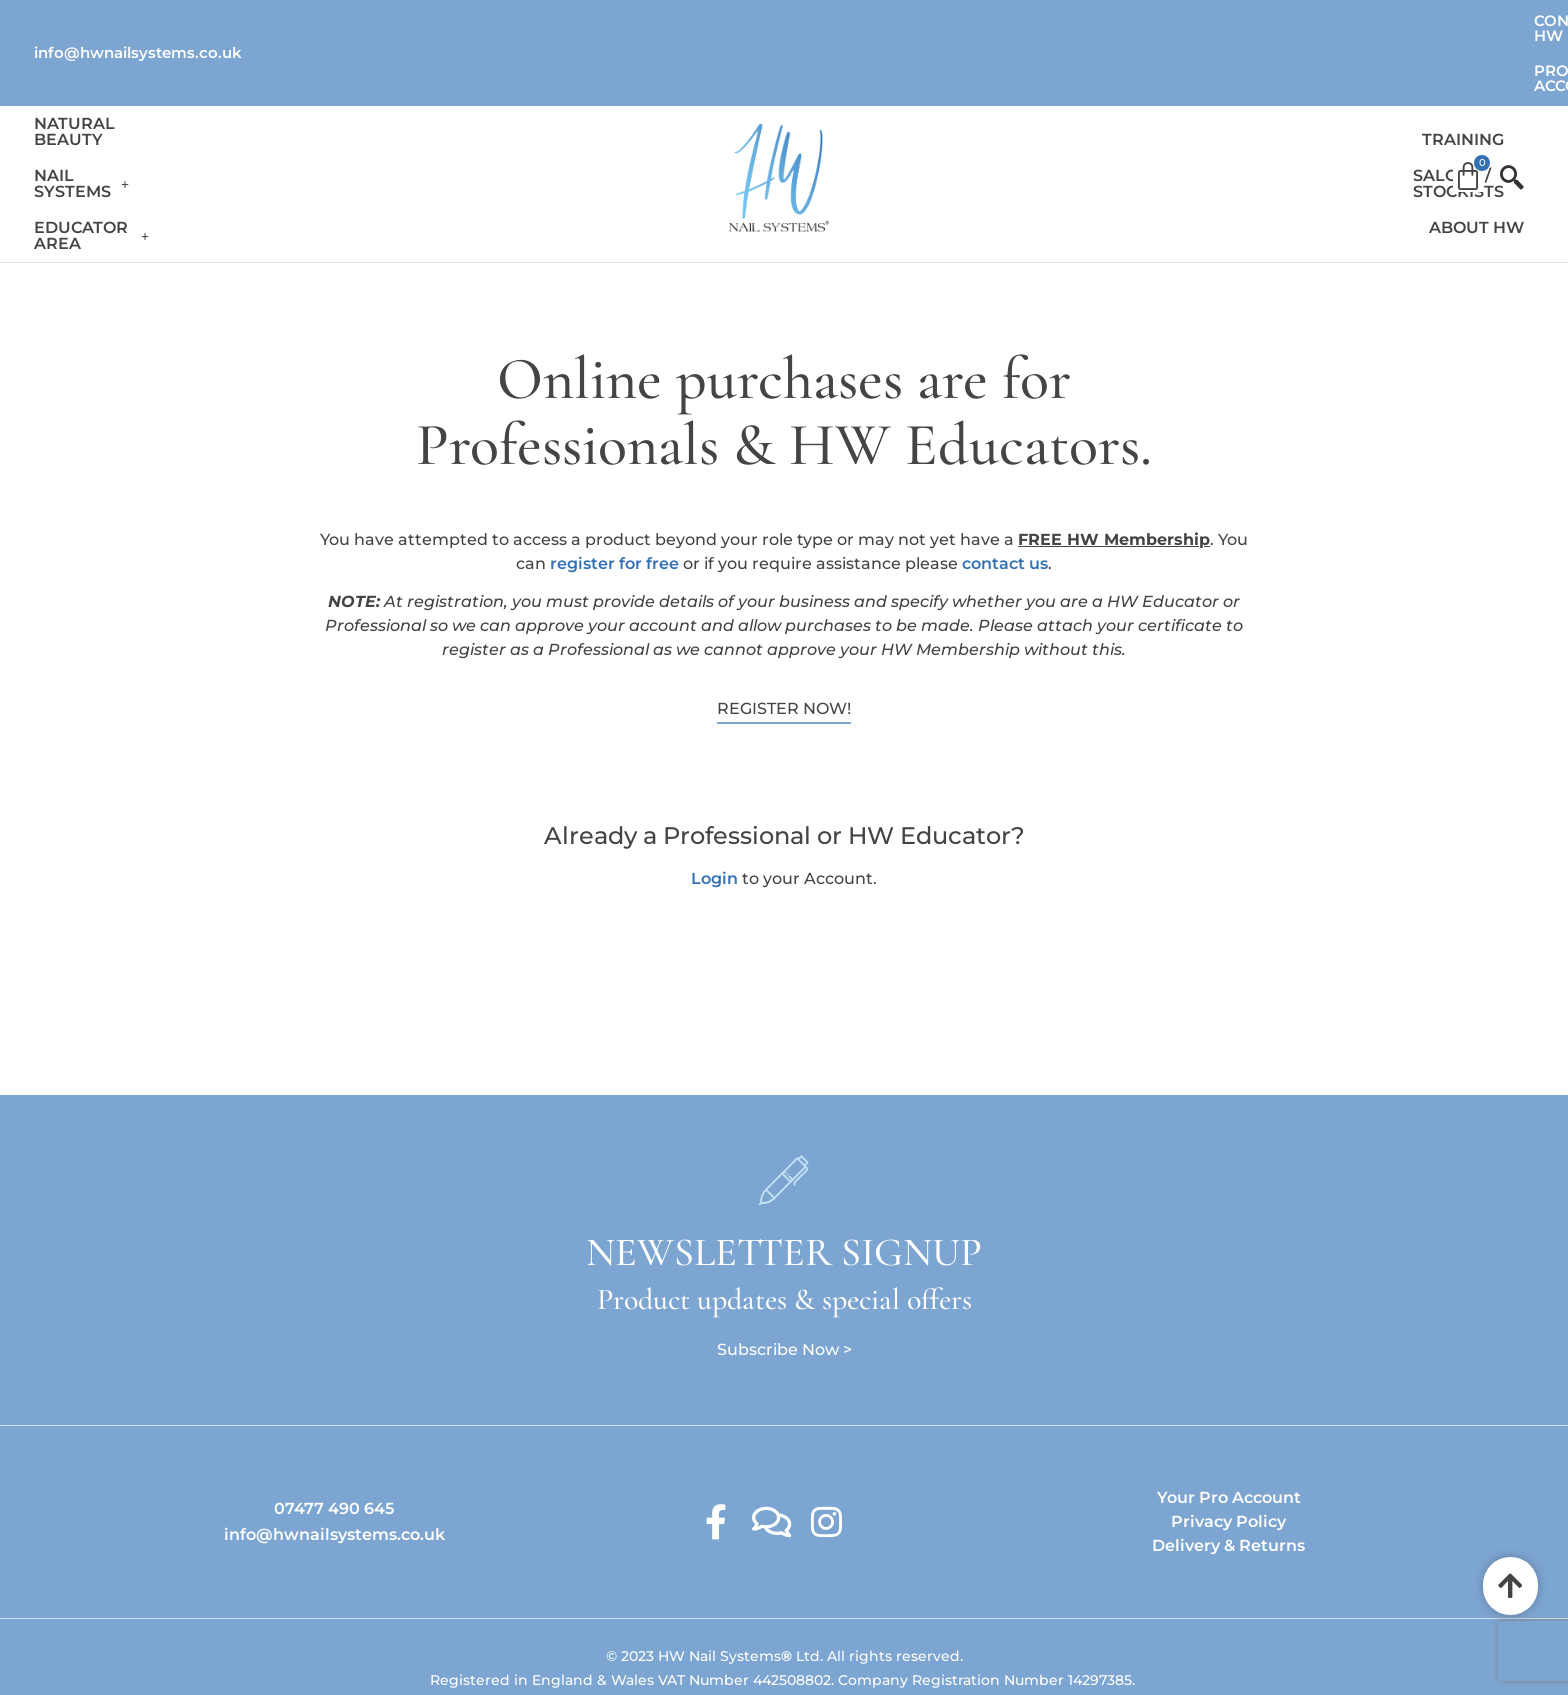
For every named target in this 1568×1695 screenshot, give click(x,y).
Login (714, 797)
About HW (1365, 110)
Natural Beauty (111, 110)
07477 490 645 (334, 1428)
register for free (614, 483)
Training (1064, 110)
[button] (277, 111)
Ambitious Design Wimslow (825, 1638)
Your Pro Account (1229, 1417)
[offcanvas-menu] (1503, 111)
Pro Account (1476, 20)
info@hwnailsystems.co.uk (138, 19)
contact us (1005, 483)
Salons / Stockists (1211, 110)
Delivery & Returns (1228, 1465)
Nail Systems (277, 110)
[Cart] (1468, 104)
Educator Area (448, 110)
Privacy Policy (1228, 1441)
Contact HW (1329, 20)
